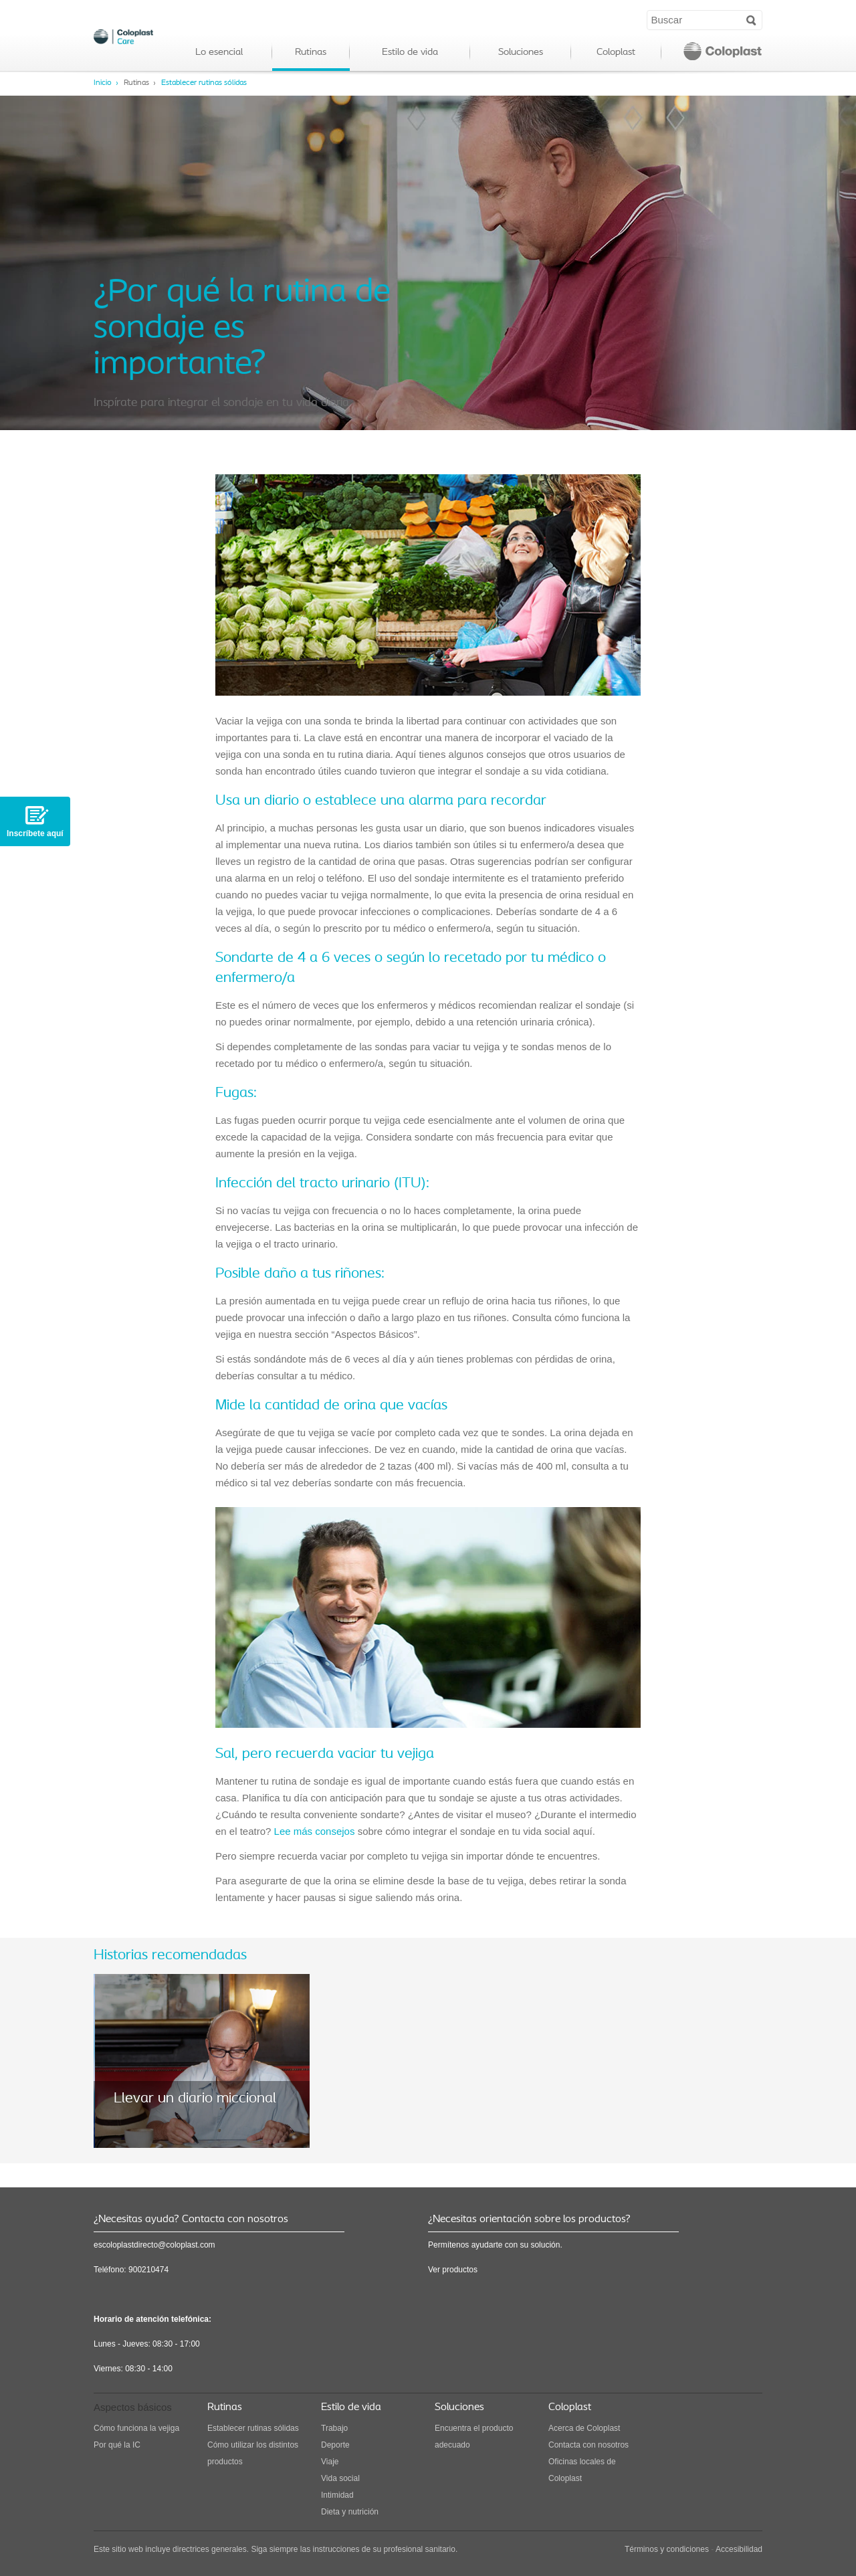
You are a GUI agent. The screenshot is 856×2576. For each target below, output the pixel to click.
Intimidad (337, 2495)
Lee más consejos (314, 1831)
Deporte (335, 2445)
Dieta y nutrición (350, 2511)
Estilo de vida (410, 52)
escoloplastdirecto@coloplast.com (154, 2245)
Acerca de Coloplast (584, 2428)
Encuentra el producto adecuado (474, 2436)
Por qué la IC (117, 2445)
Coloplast (616, 52)
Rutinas (310, 52)
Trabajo (334, 2428)
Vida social (340, 2478)
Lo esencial (219, 52)
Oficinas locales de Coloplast (582, 2470)
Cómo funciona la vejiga (136, 2428)
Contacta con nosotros (588, 2445)
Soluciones (520, 52)
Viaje (329, 2461)
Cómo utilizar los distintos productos (252, 2453)
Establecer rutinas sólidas (204, 83)
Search (751, 19)
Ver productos (452, 2269)
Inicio (103, 83)
